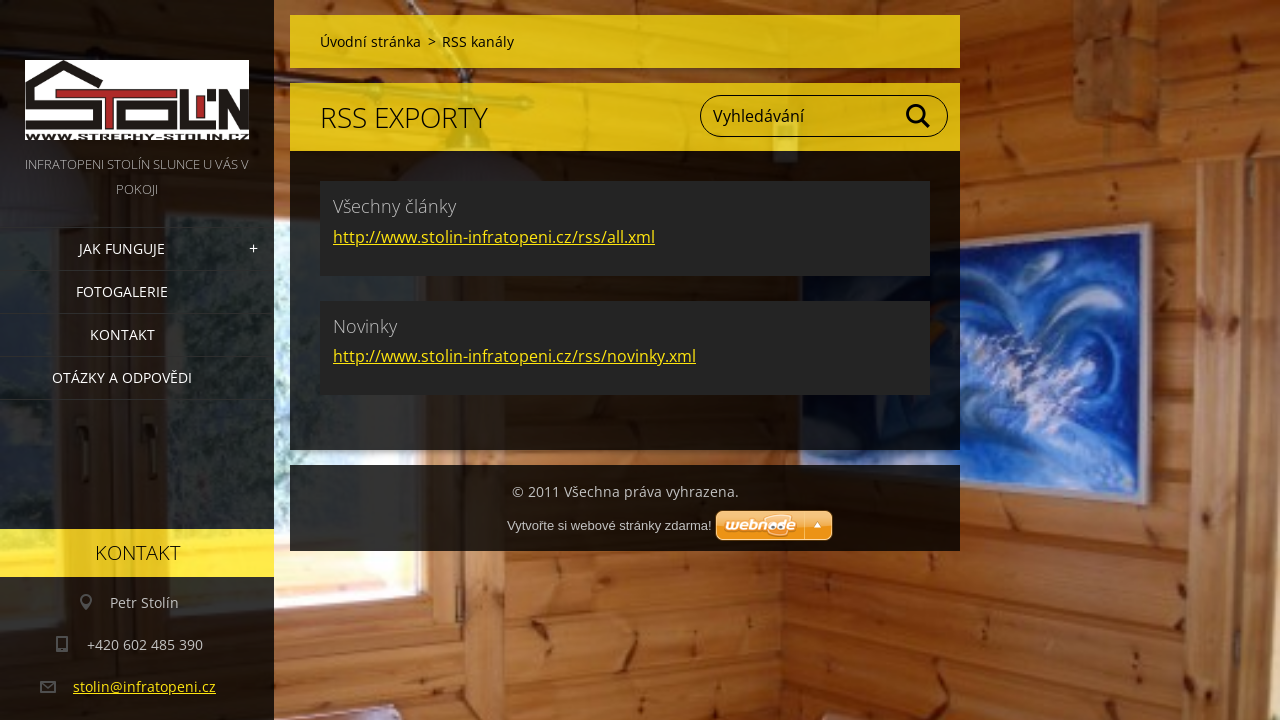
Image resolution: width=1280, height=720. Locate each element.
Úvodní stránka (370, 41)
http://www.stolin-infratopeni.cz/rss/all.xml (494, 237)
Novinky (365, 326)
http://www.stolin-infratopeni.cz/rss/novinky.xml (514, 356)
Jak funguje (122, 248)
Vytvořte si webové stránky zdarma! (609, 525)
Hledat (919, 116)
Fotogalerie (122, 291)
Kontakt (122, 334)
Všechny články (394, 206)
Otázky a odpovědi (122, 377)
